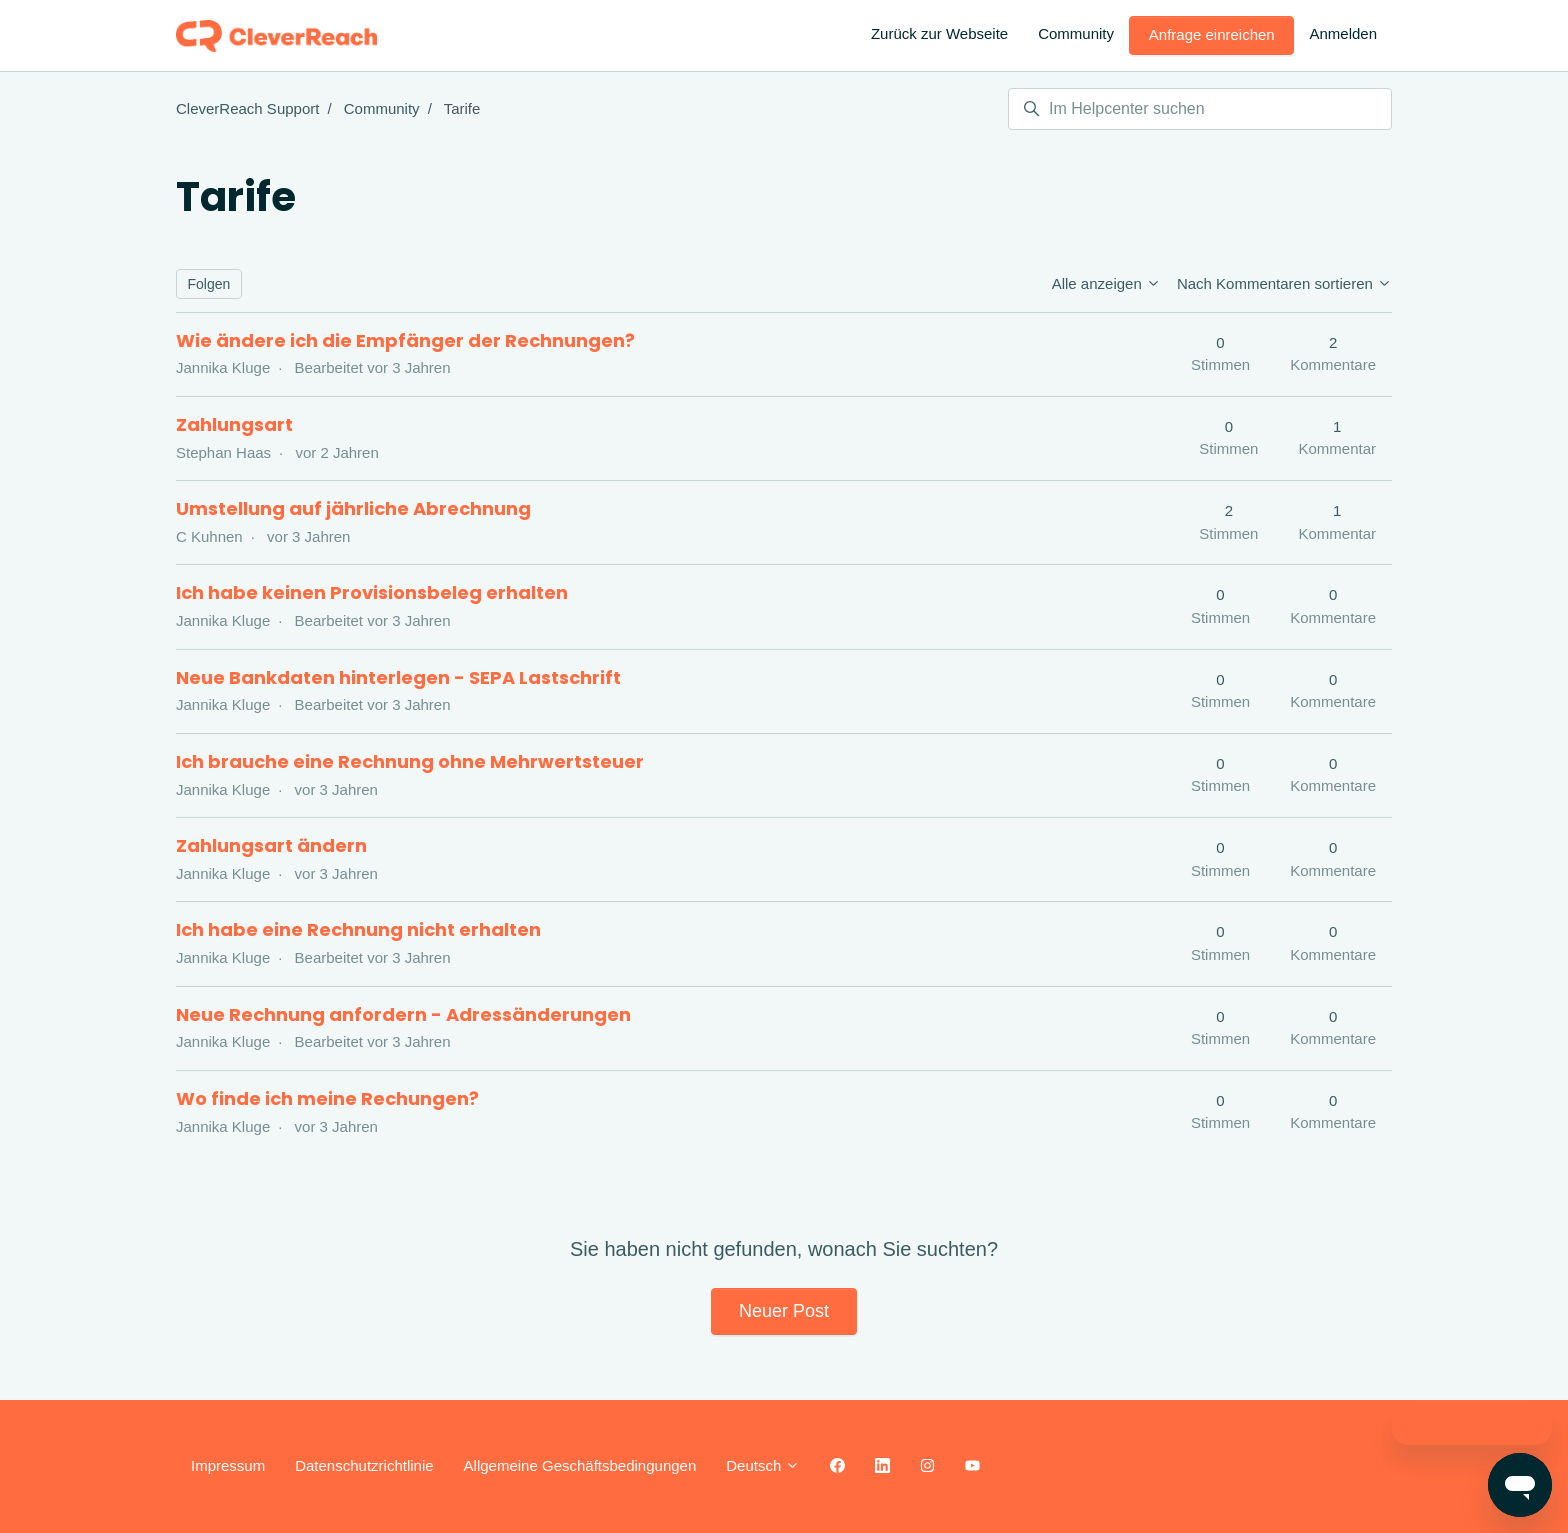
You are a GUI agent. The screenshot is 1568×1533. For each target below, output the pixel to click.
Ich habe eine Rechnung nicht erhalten (358, 929)
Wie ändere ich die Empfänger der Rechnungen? (405, 340)
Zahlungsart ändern (271, 845)
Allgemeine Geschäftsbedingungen (580, 1465)
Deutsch (763, 1465)
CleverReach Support (247, 108)
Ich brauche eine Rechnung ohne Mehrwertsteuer (410, 761)
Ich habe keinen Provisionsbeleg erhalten (372, 592)
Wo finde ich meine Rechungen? (327, 1098)
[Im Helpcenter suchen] (1200, 109)
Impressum (228, 1465)
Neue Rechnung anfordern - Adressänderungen (403, 1014)
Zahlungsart (234, 424)
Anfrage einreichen (1212, 34)
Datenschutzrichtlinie (364, 1465)
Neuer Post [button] (784, 1311)
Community (1076, 33)
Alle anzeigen (1106, 283)
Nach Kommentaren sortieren (1284, 283)
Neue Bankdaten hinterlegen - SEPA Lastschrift (398, 677)
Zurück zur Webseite (939, 33)
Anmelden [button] (1343, 33)
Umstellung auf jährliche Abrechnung (353, 508)
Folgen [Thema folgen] (209, 284)
